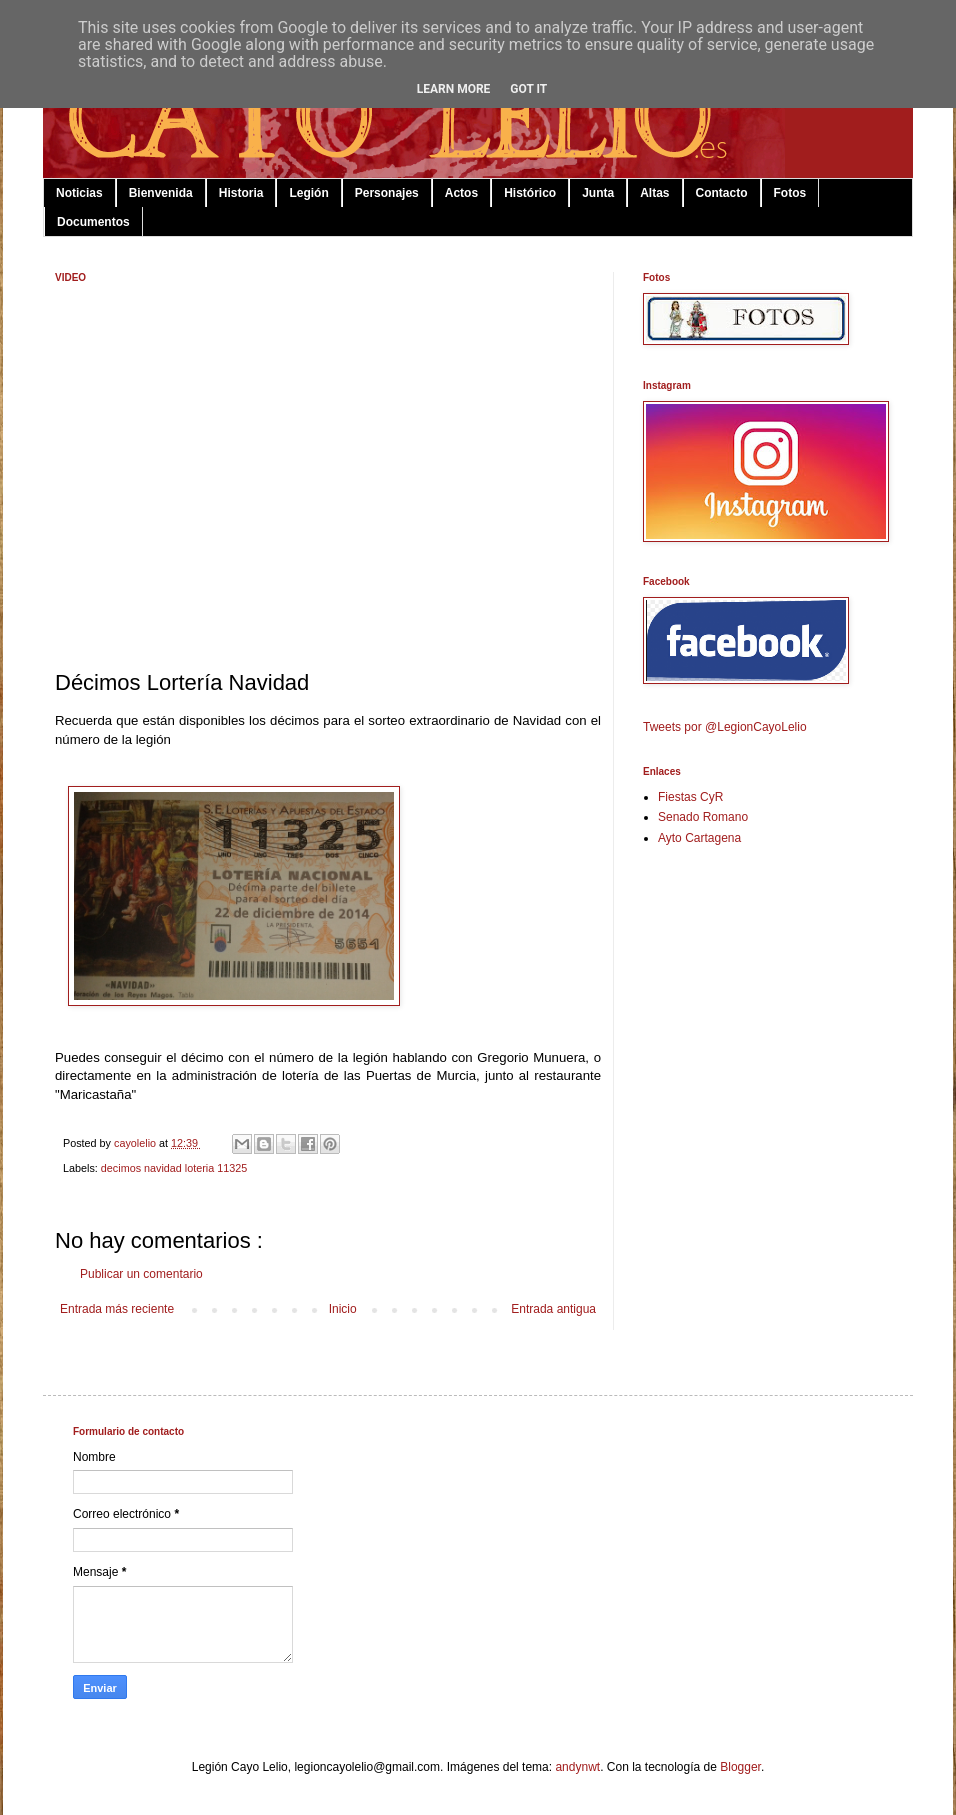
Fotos (790, 193)
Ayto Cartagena (699, 838)
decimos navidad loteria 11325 (174, 1168)
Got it (528, 89)
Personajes (387, 193)
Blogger (740, 1767)
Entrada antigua (553, 1309)
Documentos (93, 222)
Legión (308, 193)
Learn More (454, 89)
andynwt (577, 1767)
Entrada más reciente (117, 1309)
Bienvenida (161, 193)
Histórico (530, 193)
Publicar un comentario (141, 1274)
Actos (461, 193)
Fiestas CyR (690, 797)
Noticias (79, 193)
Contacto (722, 193)
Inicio (343, 1309)
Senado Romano (703, 817)
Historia (241, 193)
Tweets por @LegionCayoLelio (725, 727)
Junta (598, 193)
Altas (654, 193)
